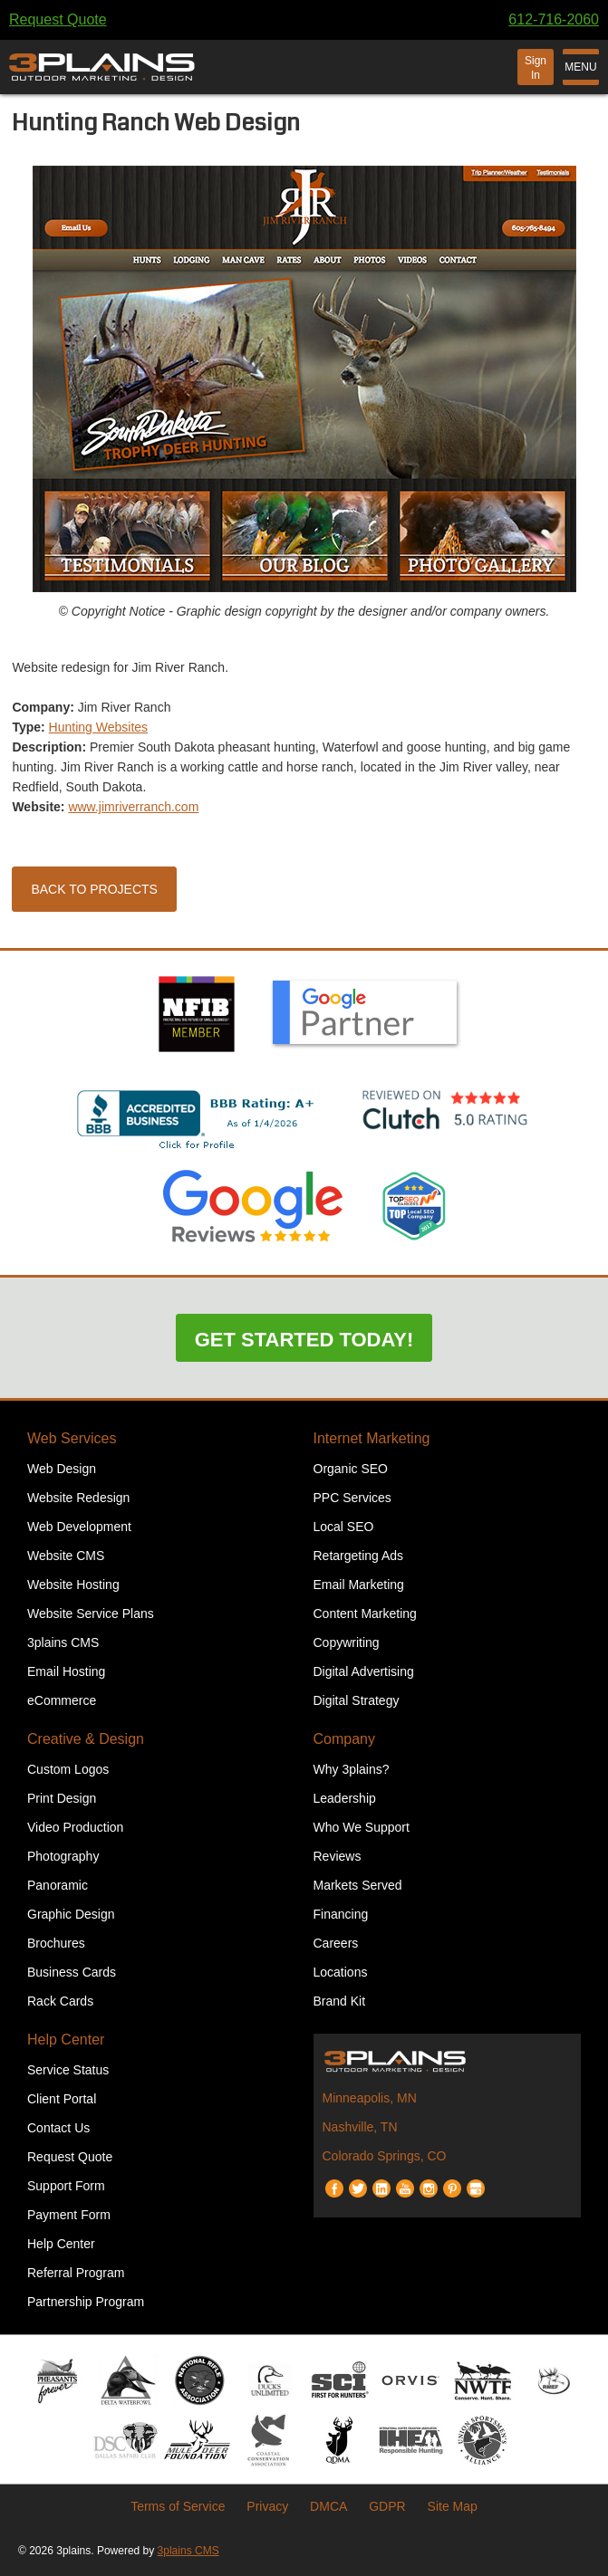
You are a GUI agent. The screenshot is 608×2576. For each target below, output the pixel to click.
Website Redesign (78, 1497)
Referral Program (75, 2272)
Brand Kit (340, 2001)
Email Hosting (66, 1671)
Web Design (61, 1468)
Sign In (535, 67)
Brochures (56, 1943)
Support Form (66, 2186)
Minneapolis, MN (370, 2098)
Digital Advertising (364, 1671)
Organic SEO (351, 1468)
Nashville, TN (360, 2127)
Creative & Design (85, 1739)
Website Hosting (73, 1584)
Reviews (338, 1856)
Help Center (65, 2039)
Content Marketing (365, 1613)
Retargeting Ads (359, 1555)
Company (344, 1739)
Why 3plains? (352, 1769)
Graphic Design (71, 1914)
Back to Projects (94, 889)
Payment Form (69, 2214)
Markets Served (358, 1885)
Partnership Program (85, 2301)
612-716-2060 (553, 19)
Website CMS (65, 1555)
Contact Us (58, 2128)
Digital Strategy (357, 1700)
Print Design (61, 1798)
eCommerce (61, 1700)
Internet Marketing (372, 1438)
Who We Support (362, 1827)
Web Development (79, 1526)
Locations (341, 1972)
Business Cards (71, 1972)
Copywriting (347, 1642)
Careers (336, 1943)
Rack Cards (60, 2001)
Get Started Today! (304, 1339)
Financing (341, 1914)
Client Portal (61, 2099)
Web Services (71, 1438)
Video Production (75, 1827)
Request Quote (58, 19)
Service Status (68, 2070)
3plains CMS (63, 1642)
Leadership (345, 1798)
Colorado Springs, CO (385, 2156)
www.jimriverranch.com (133, 807)
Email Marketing (359, 1584)
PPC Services (352, 1497)
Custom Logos (68, 1769)
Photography (63, 1856)
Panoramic (57, 1885)
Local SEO (344, 1526)
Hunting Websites (98, 727)
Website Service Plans (90, 1613)
